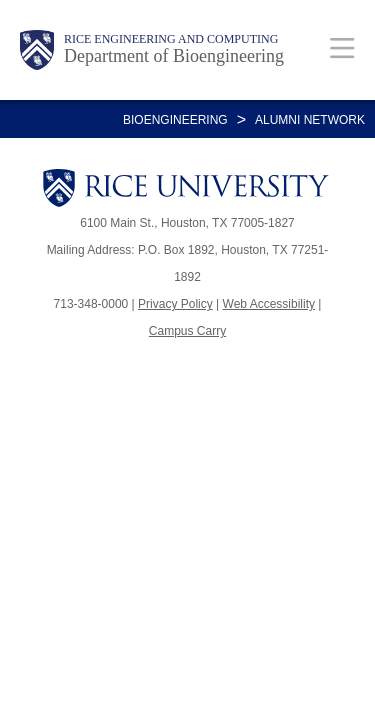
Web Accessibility (269, 304)
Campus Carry (187, 331)
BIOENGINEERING (175, 120)
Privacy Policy (175, 304)
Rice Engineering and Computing (171, 39)
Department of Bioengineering (174, 56)
